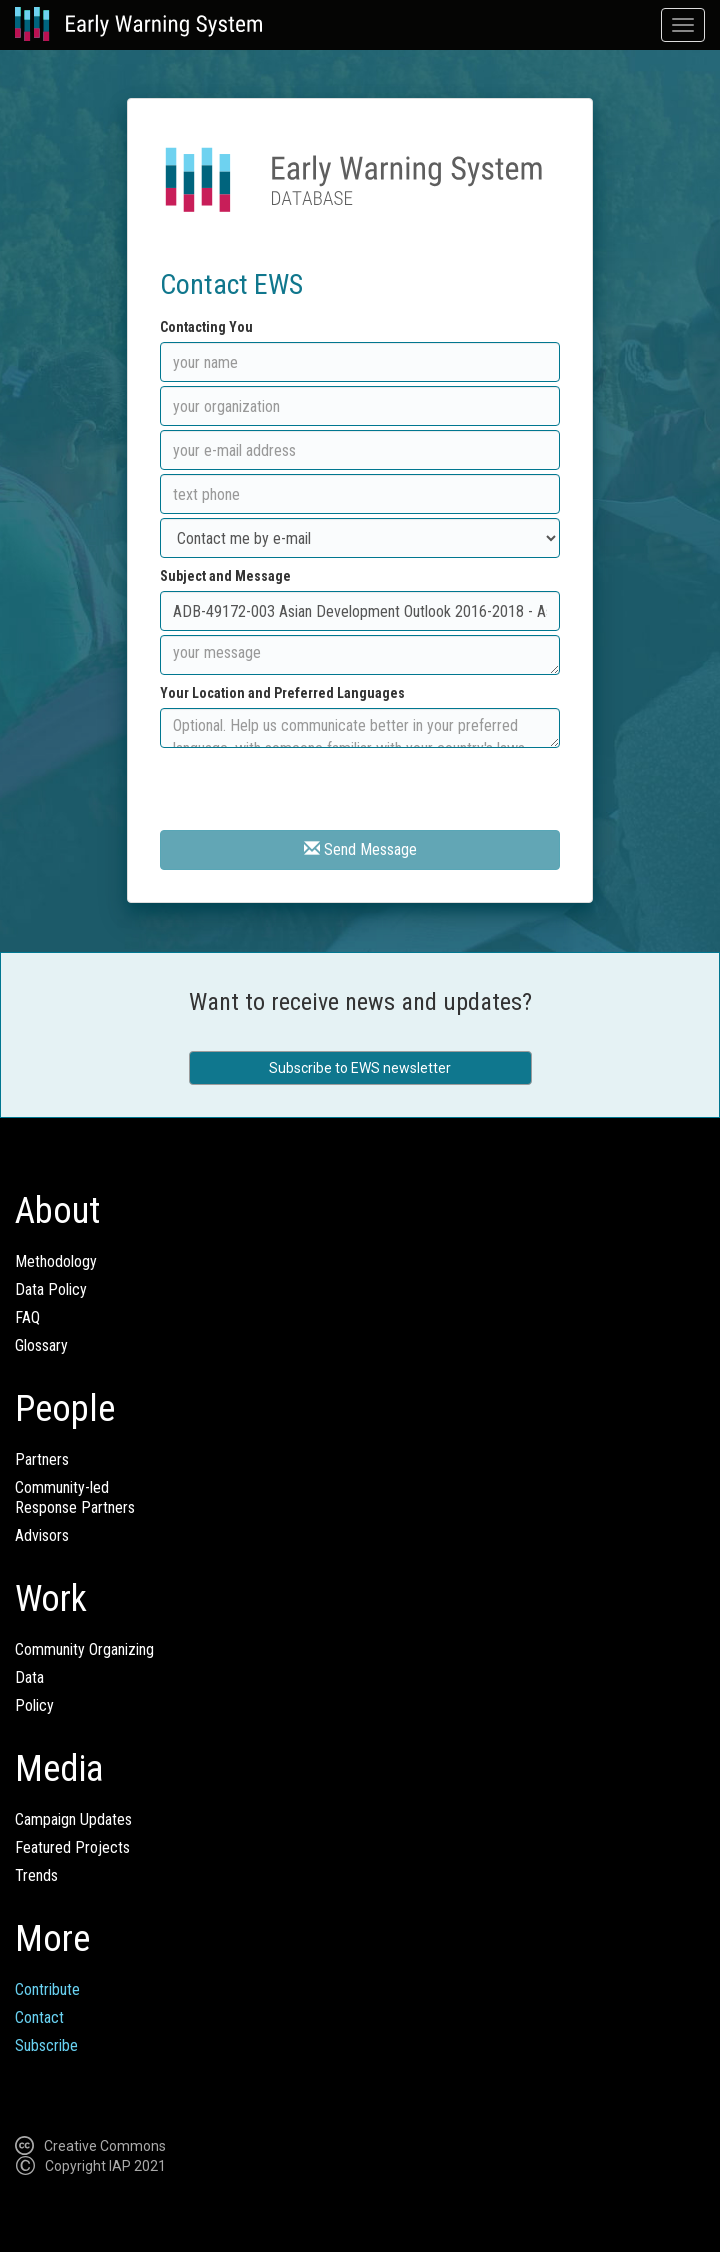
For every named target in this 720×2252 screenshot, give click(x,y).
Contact (39, 2017)
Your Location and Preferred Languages (282, 693)
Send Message (360, 849)
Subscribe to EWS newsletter (360, 1068)
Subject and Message (225, 576)
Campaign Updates (73, 1819)
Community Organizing (84, 1649)
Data (29, 1677)
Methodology (56, 1261)
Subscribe (46, 2045)
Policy (34, 1705)
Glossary (41, 1345)
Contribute (47, 1989)
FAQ (27, 1317)
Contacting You (206, 327)
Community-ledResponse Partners (75, 1497)
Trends (36, 1875)
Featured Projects (72, 1847)
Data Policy (51, 1289)
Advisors (42, 1535)
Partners (42, 1459)
